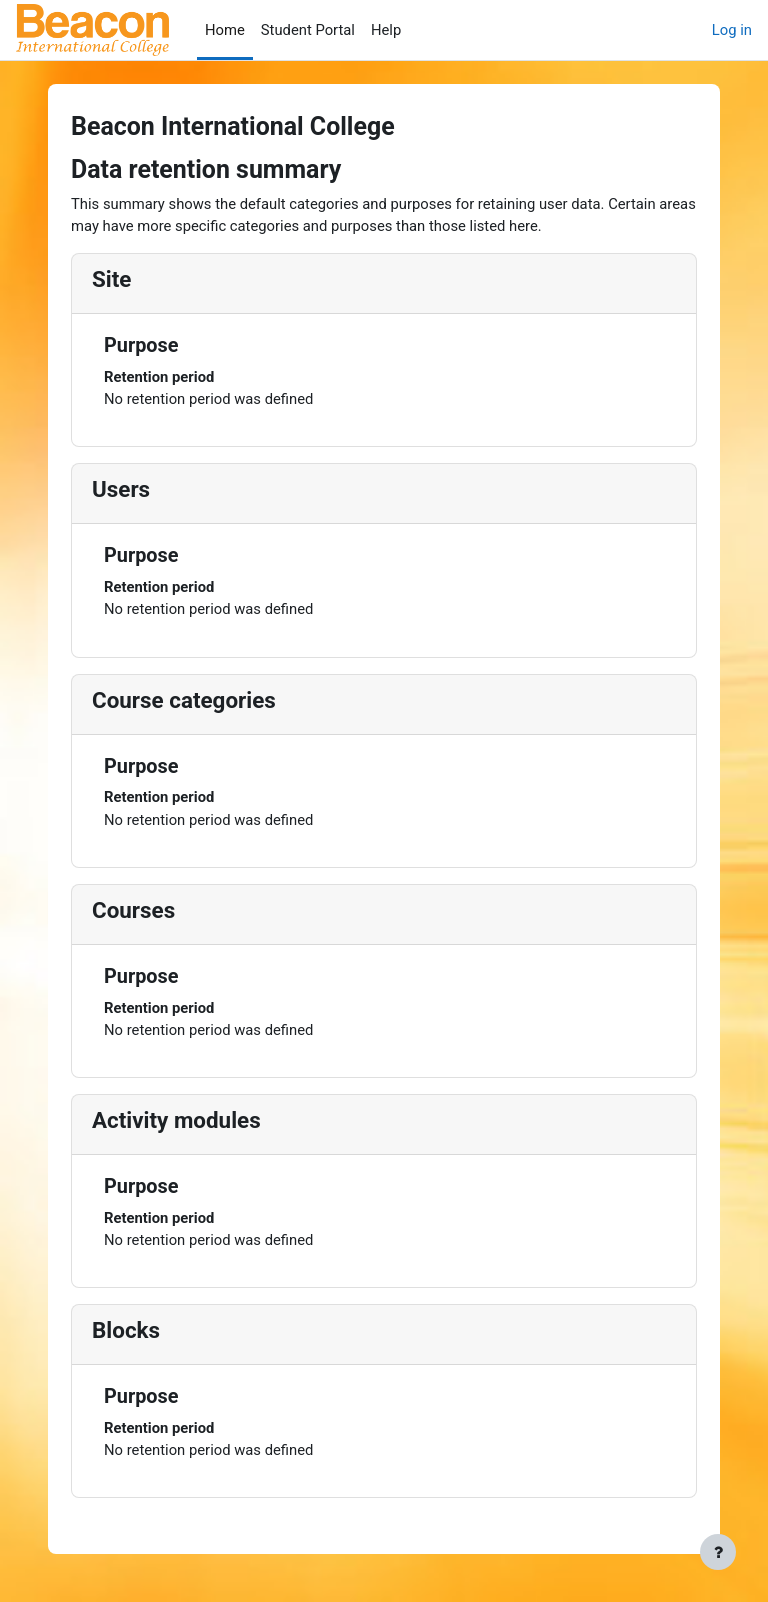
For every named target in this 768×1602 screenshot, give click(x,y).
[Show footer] (718, 1552)
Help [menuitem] (386, 30)
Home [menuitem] (225, 30)
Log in (732, 30)
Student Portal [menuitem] (308, 30)
